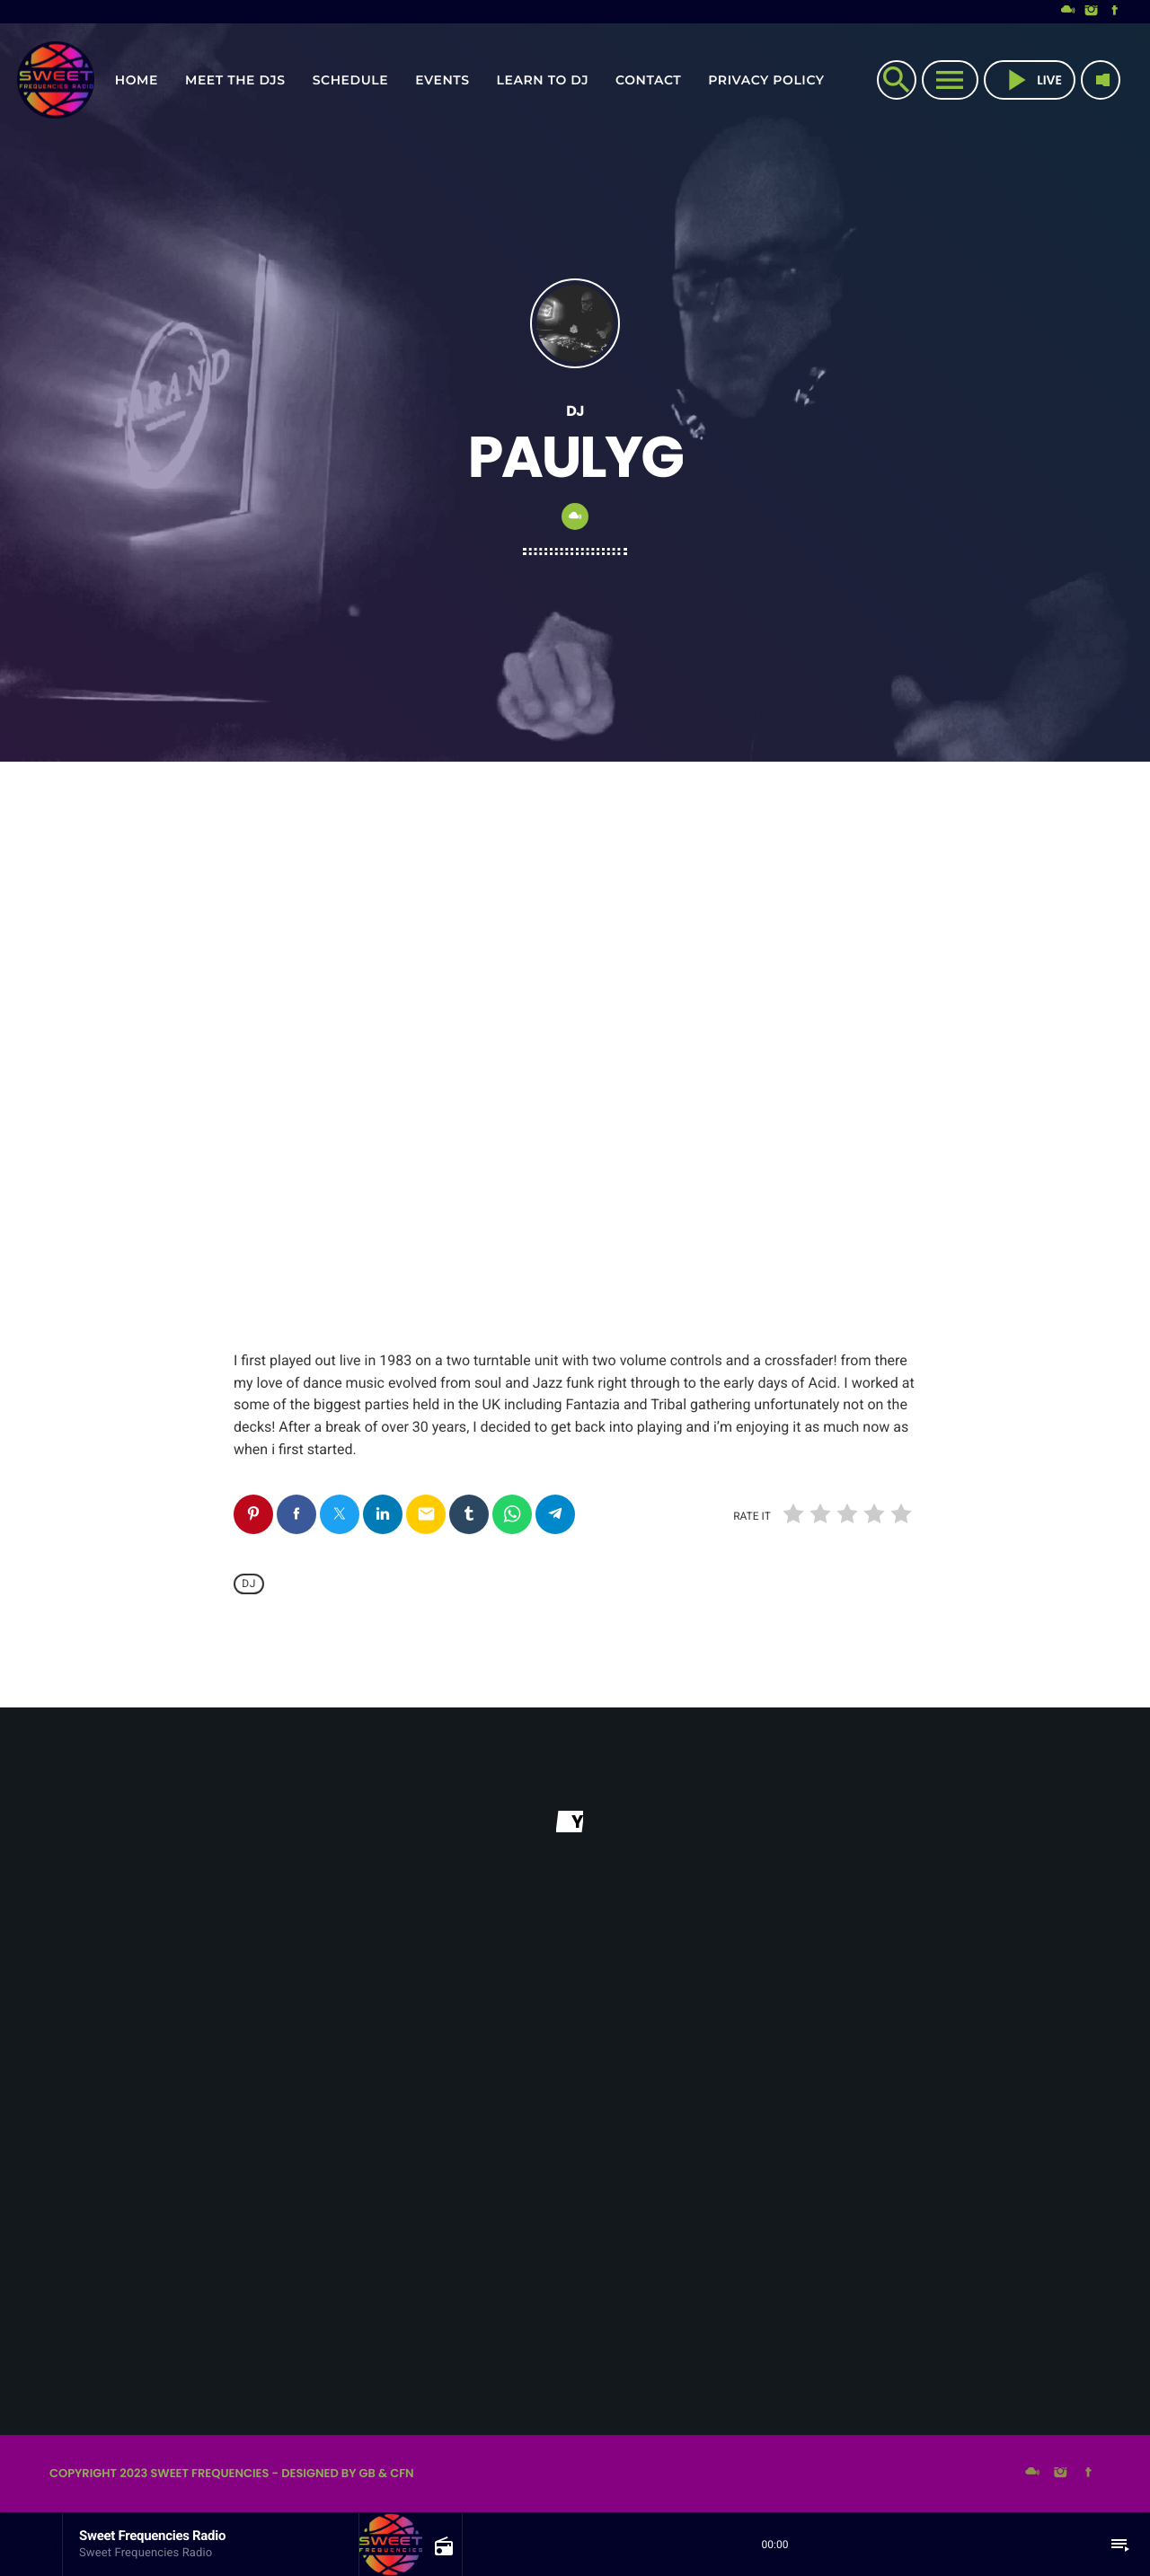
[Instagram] (1091, 11)
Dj (249, 1583)
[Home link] (55, 80)
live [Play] (1029, 80)
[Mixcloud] (1068, 11)
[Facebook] (1115, 11)
